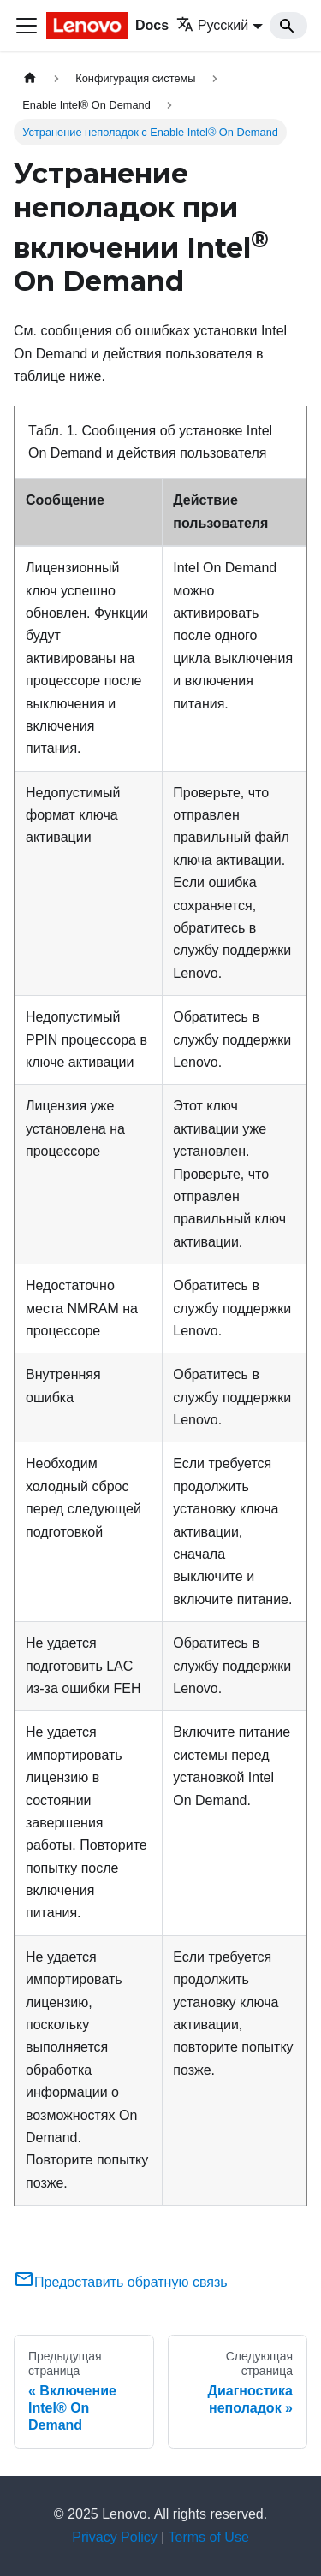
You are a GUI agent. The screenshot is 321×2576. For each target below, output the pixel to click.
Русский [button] (212, 25)
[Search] (288, 25)
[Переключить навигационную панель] (26, 25)
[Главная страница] (30, 78)
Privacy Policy (115, 2537)
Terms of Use (209, 2537)
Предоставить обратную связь (121, 2282)
